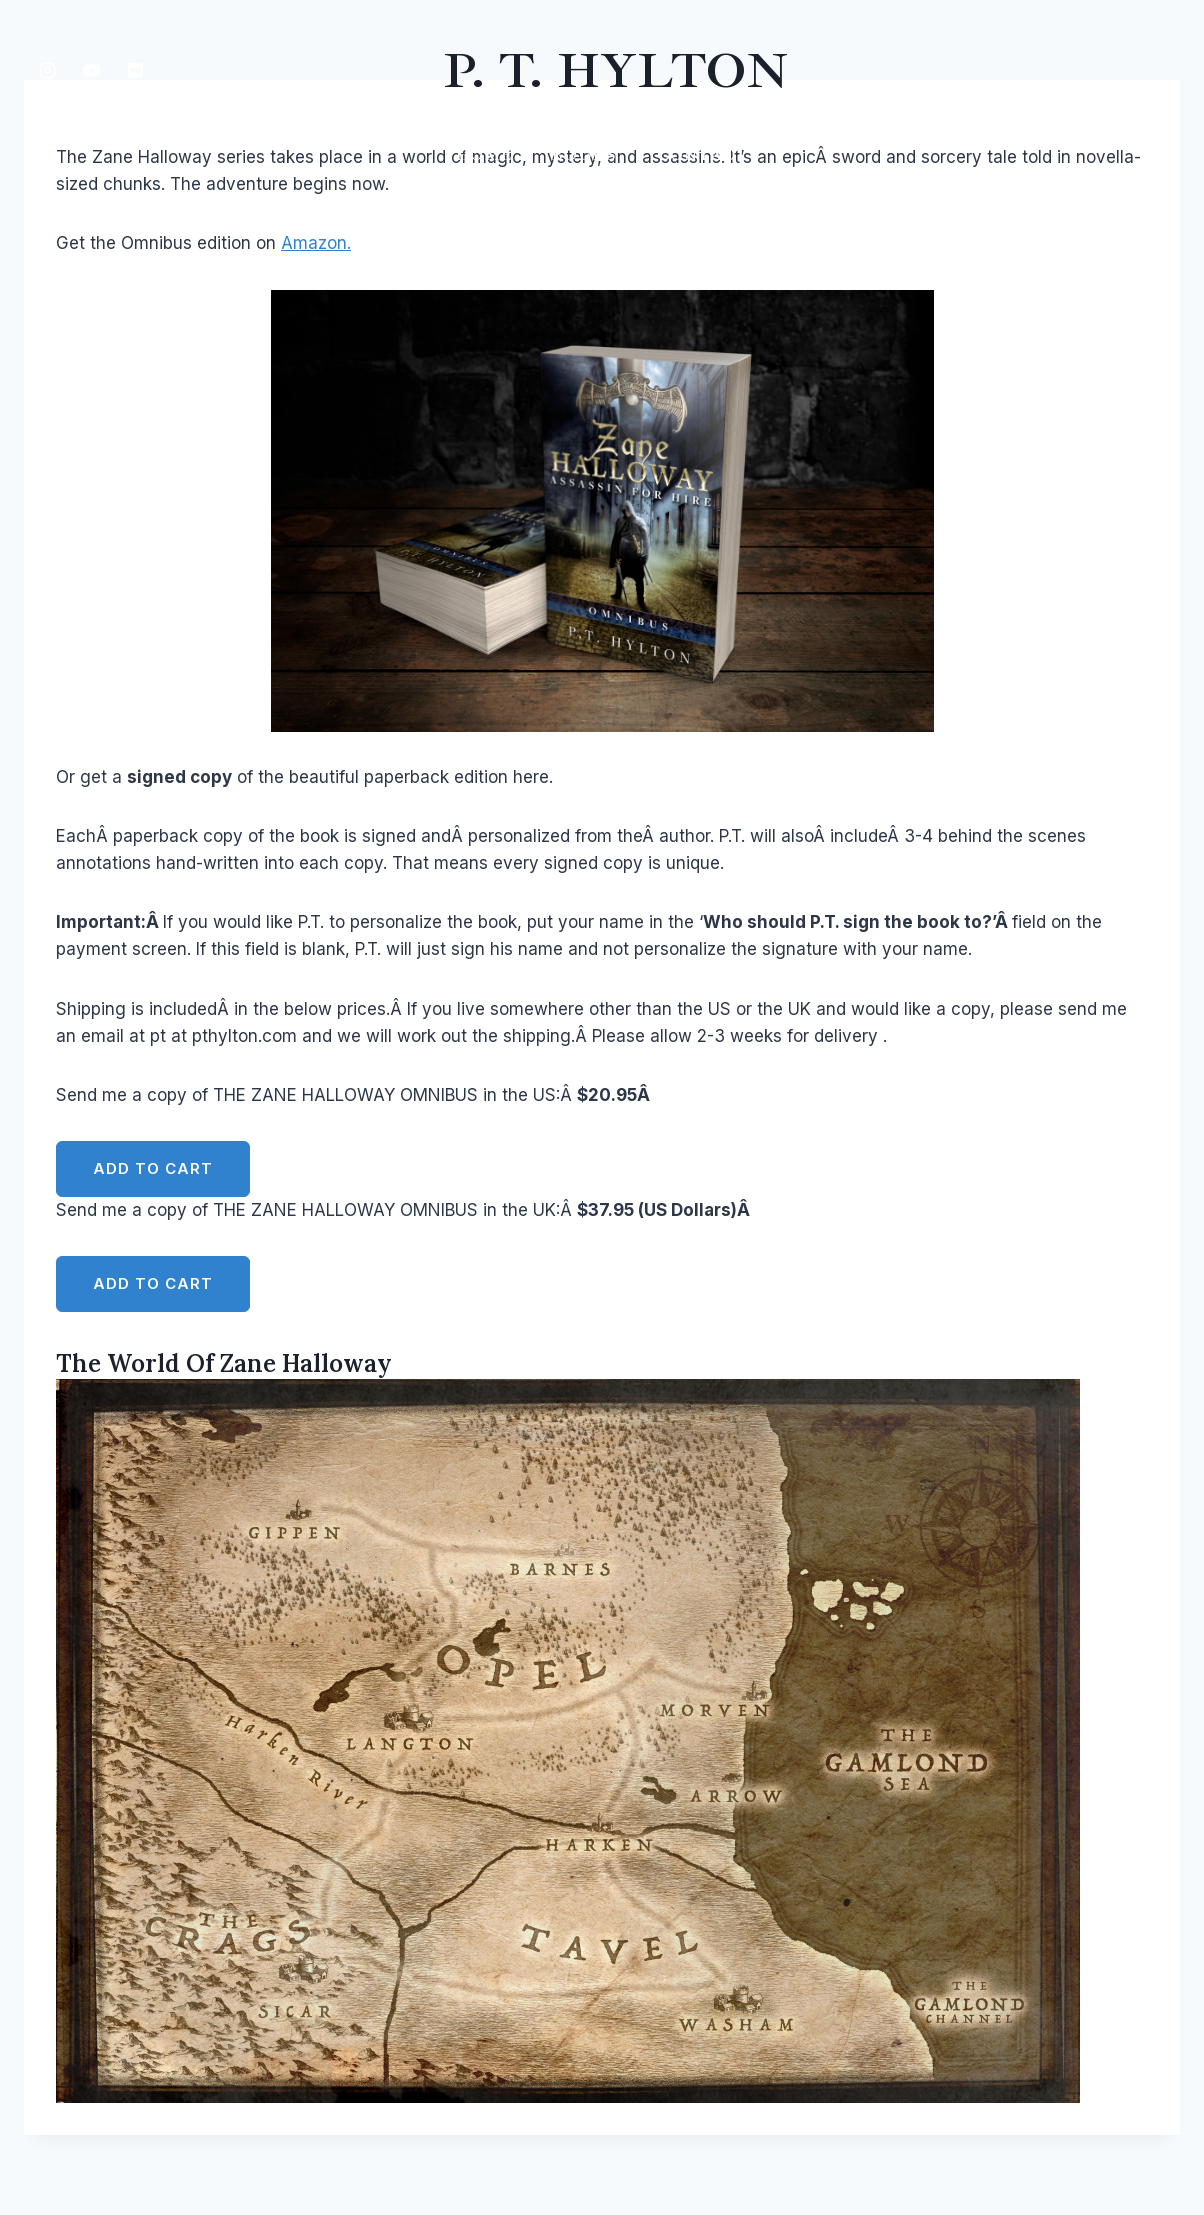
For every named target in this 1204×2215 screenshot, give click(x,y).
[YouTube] (91, 70)
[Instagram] (47, 70)
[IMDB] (135, 70)
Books (584, 155)
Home (484, 155)
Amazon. (316, 243)
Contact (702, 155)
